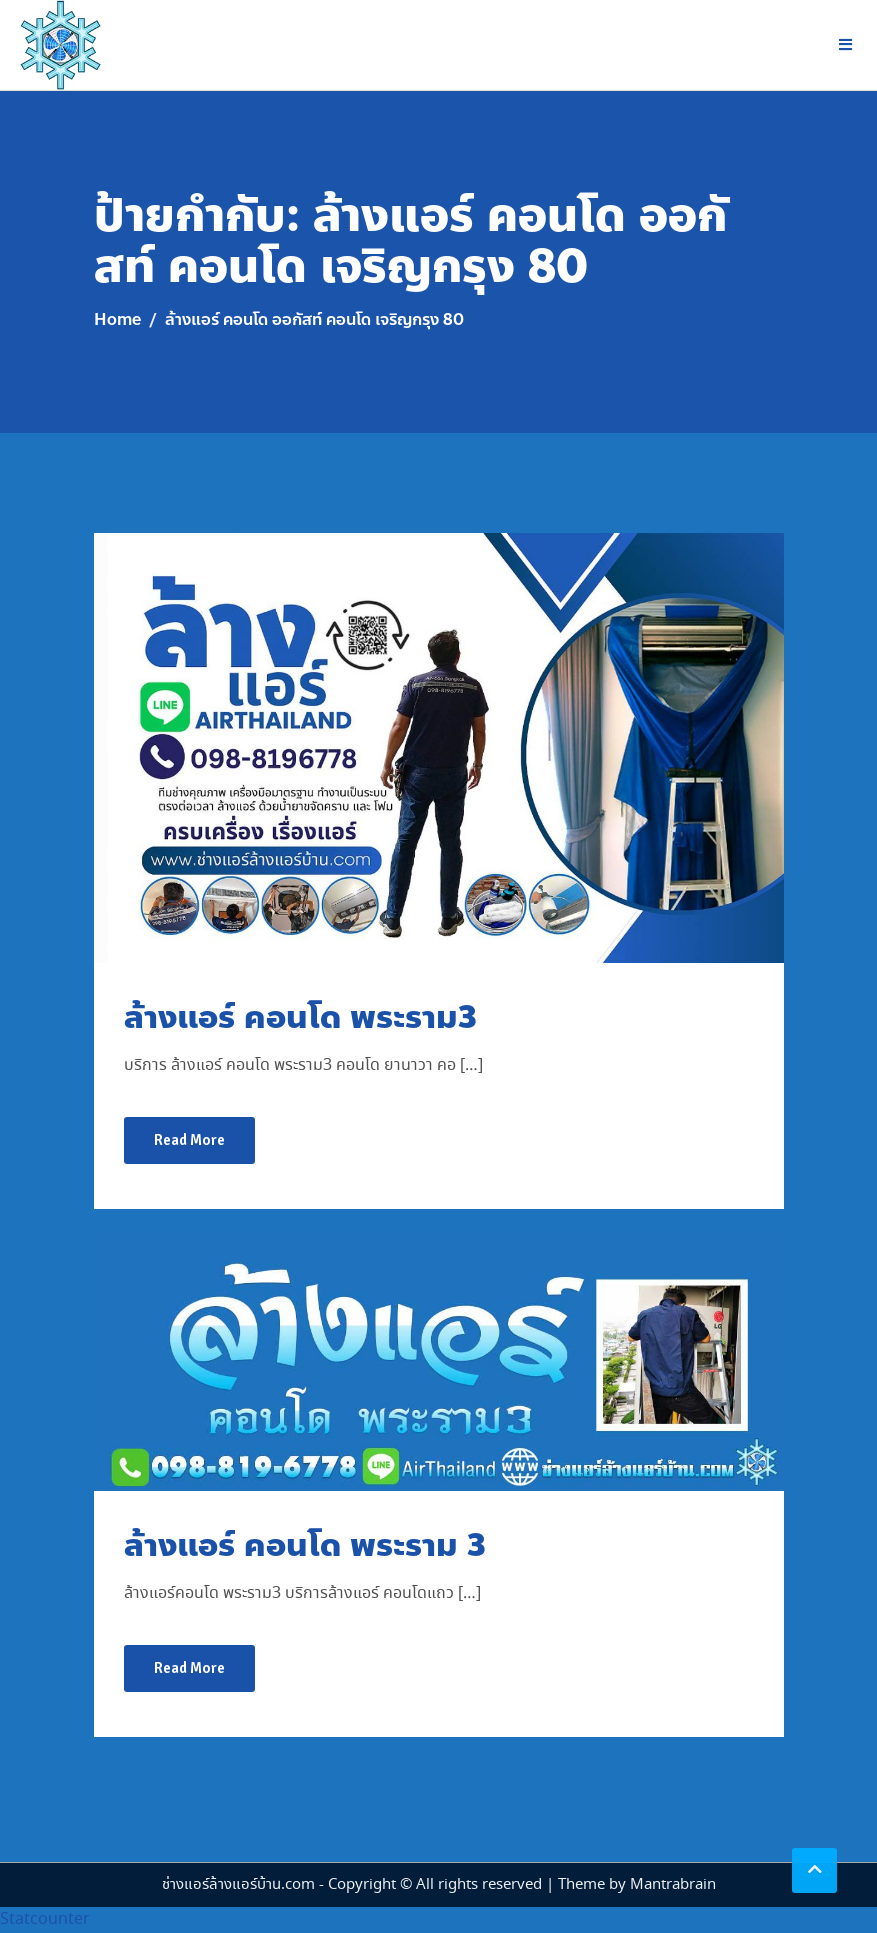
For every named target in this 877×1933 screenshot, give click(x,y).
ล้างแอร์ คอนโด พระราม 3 (305, 1545)
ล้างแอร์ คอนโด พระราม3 (300, 1017)
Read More (189, 1140)
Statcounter (45, 1919)
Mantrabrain (673, 1885)
